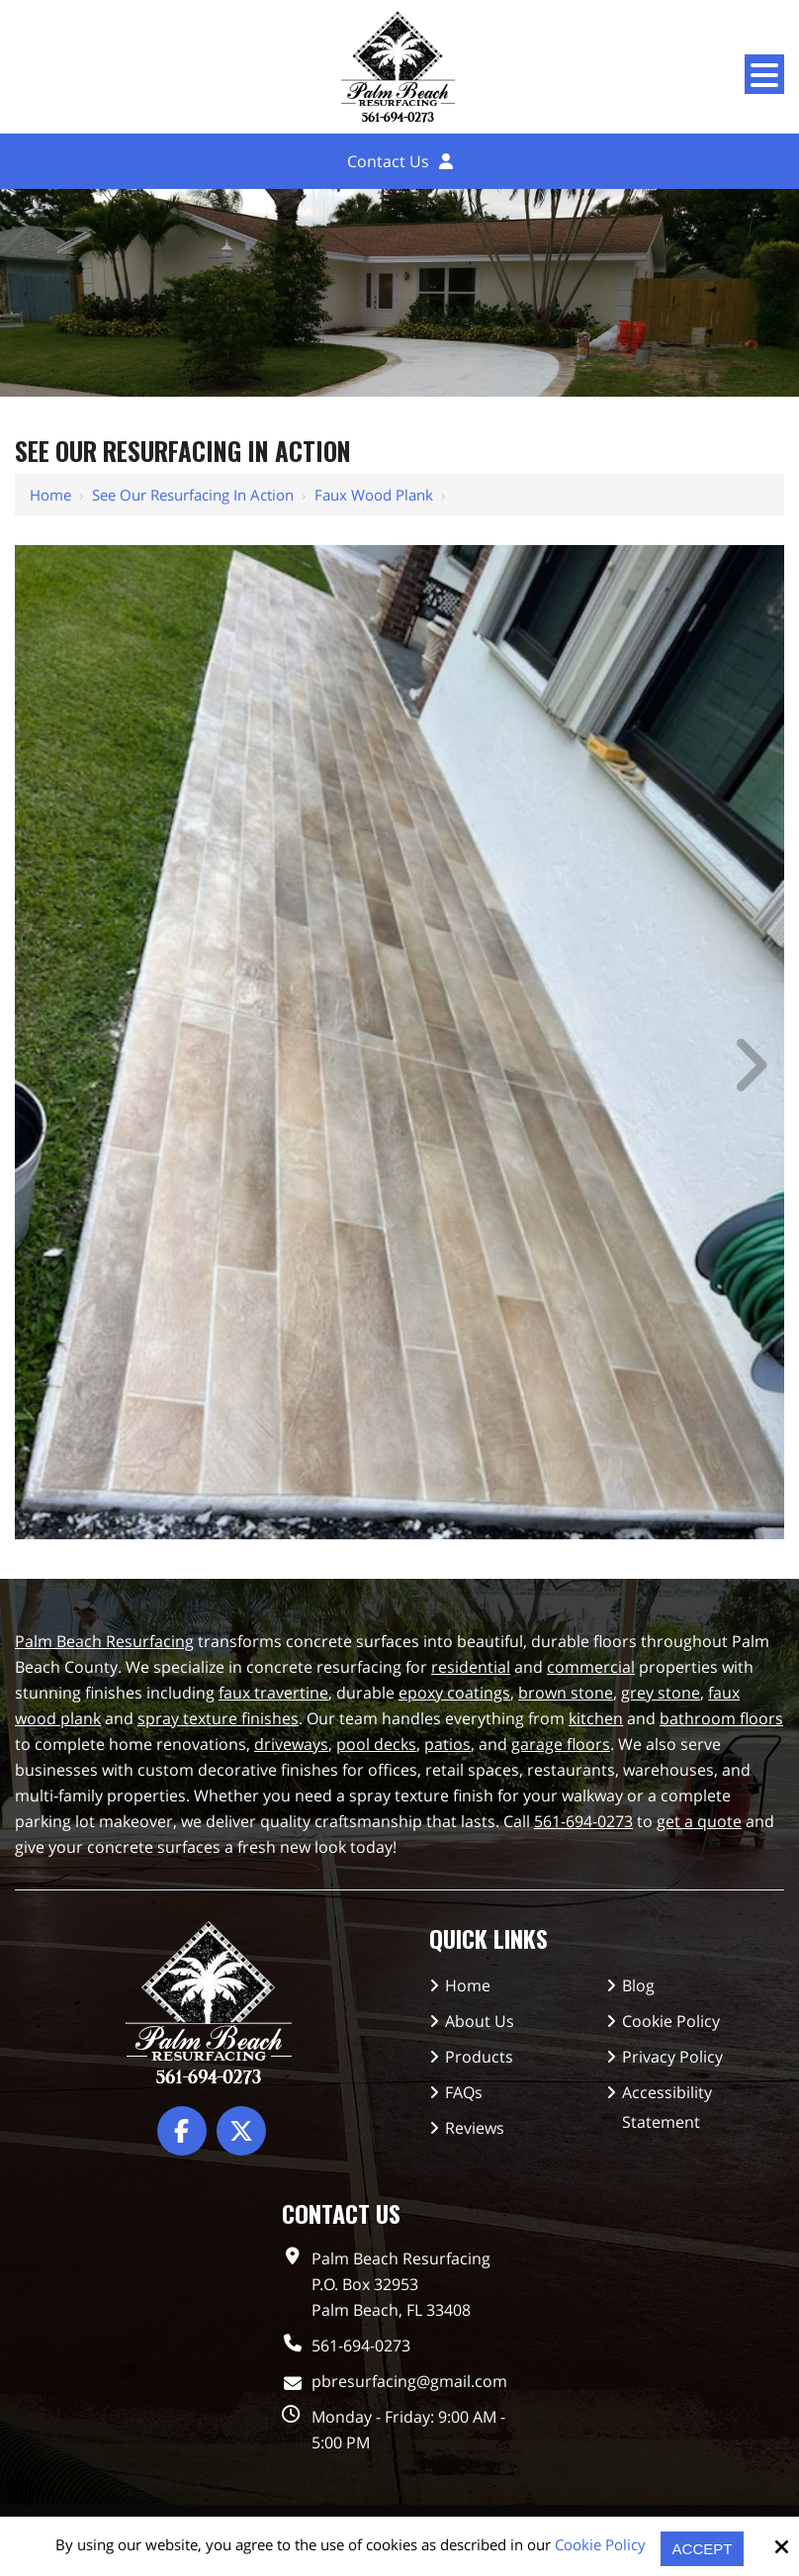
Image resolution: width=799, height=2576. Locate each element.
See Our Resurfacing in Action (193, 495)
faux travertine (273, 1692)
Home (50, 495)
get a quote (699, 1821)
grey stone (660, 1692)
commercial (591, 1667)
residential (470, 1667)
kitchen (596, 1718)
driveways (291, 1744)
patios (447, 1744)
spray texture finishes (218, 1718)
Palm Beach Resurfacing (104, 1641)
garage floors (560, 1744)
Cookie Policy (600, 2544)
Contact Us (388, 161)
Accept (702, 2548)
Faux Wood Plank (373, 495)
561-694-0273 (583, 1821)
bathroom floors (721, 1718)
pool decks (376, 1744)
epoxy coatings (454, 1692)
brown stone (565, 1692)
